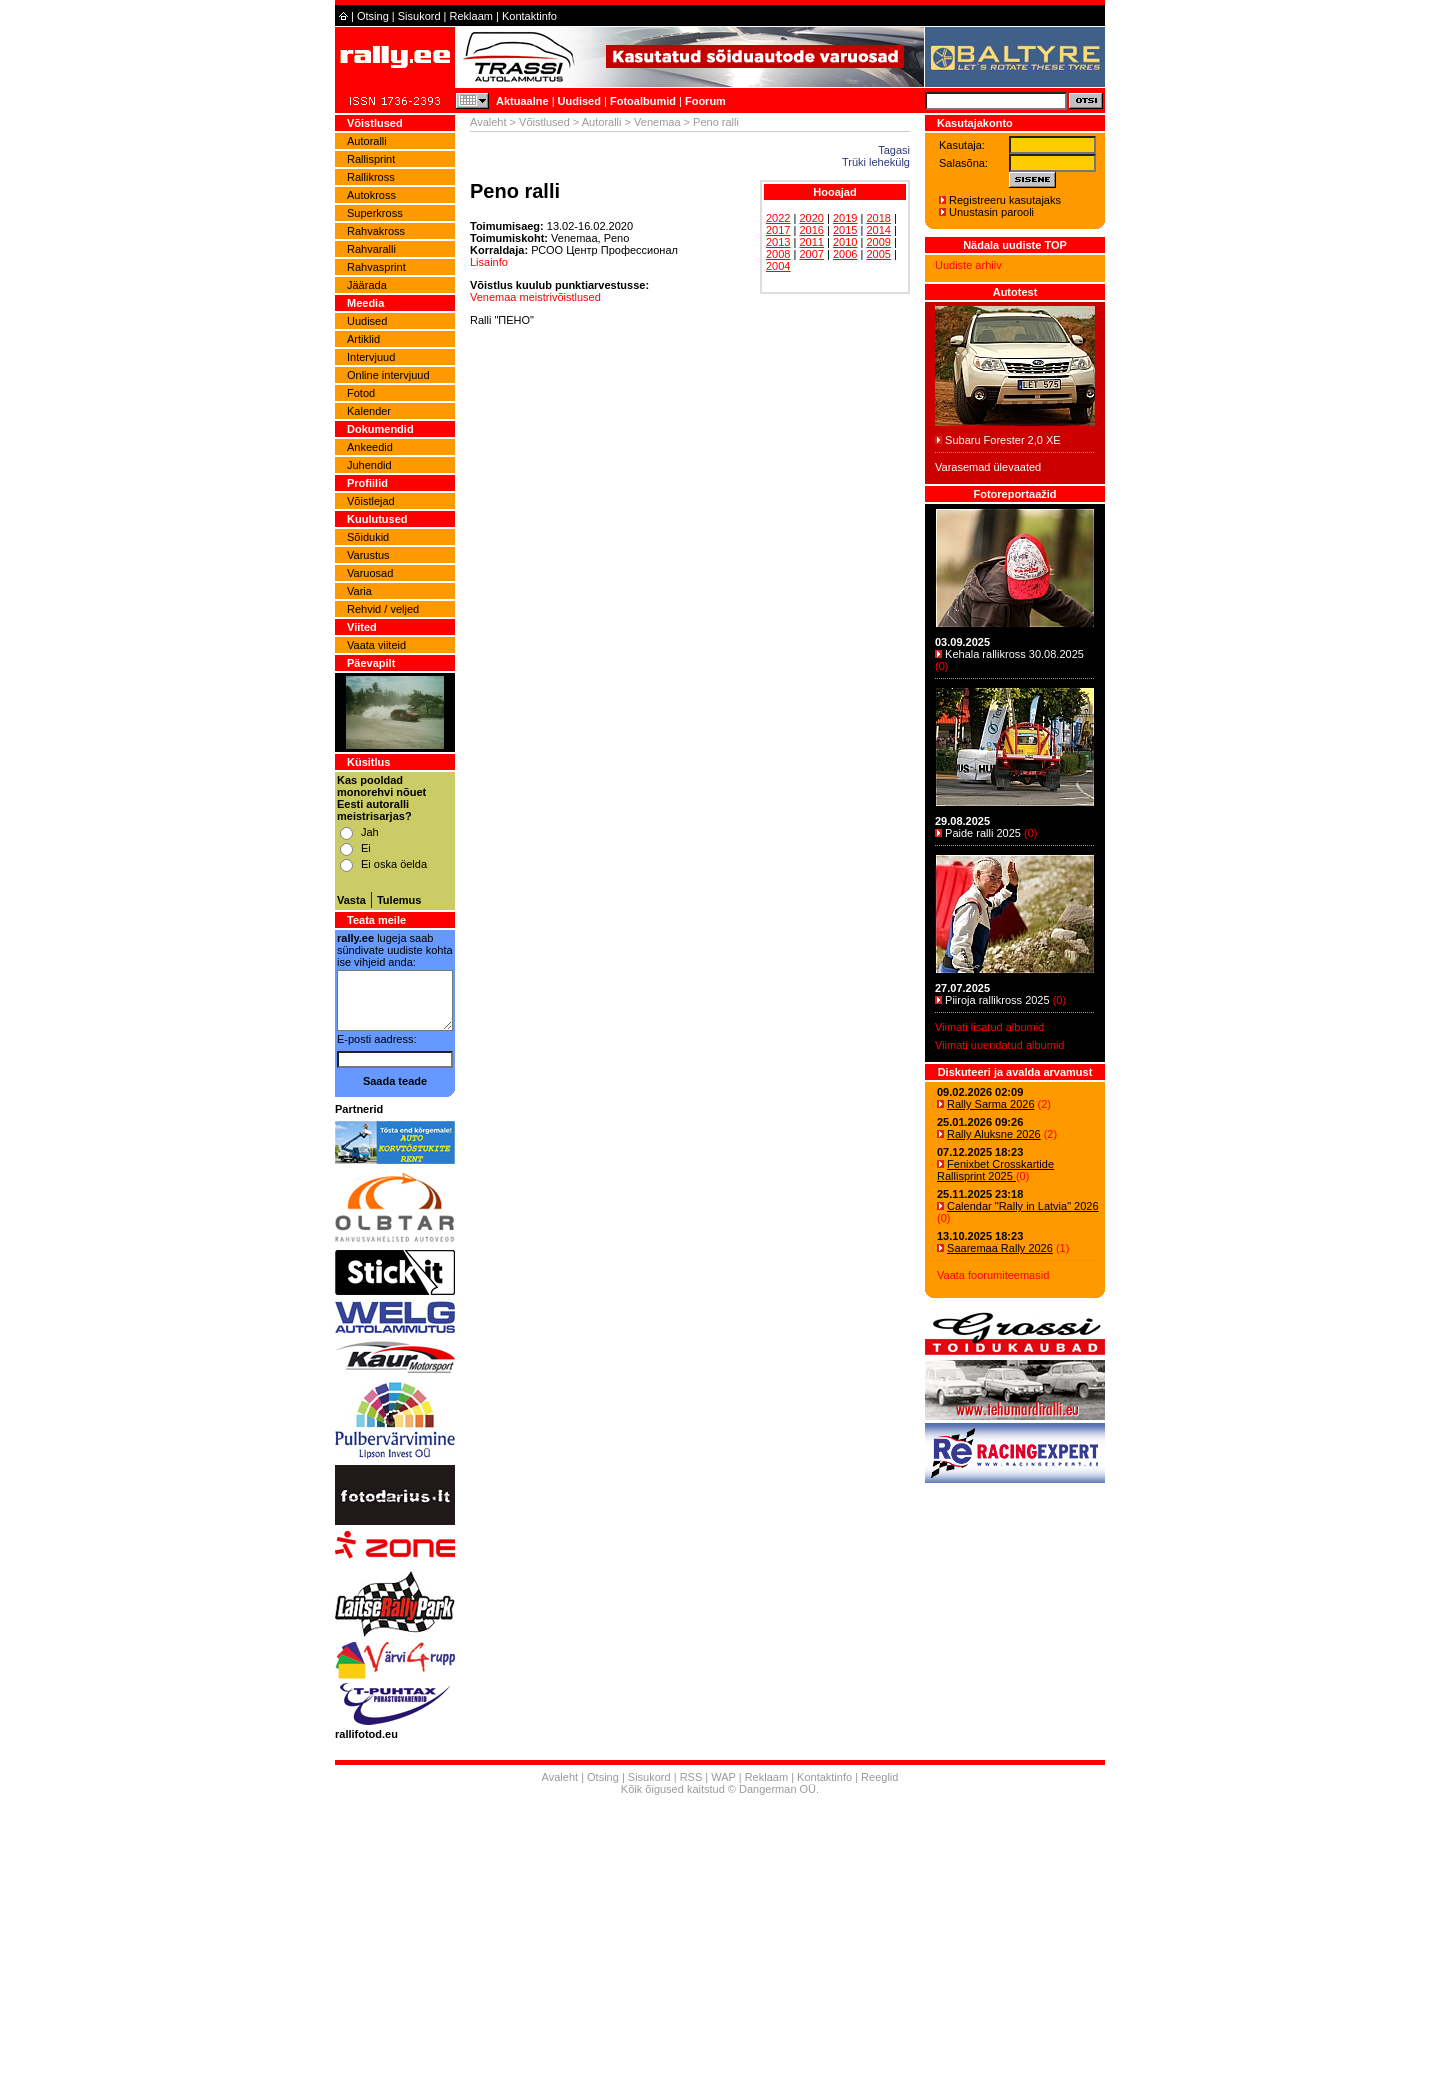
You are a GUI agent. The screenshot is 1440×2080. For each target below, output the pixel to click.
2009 (878, 242)
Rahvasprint (376, 267)
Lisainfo (489, 262)
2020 (811, 218)
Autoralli (367, 141)
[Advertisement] (720, 1940)
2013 (778, 242)
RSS (691, 1777)
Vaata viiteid (376, 645)
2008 (778, 254)
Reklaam (471, 16)
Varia (359, 591)
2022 (778, 218)
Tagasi (894, 150)
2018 (878, 218)
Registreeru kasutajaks (1005, 200)
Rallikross (371, 177)
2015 (845, 230)
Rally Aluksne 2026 (994, 1134)
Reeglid (879, 1777)
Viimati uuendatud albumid (999, 1045)
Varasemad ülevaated (988, 467)
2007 (811, 254)
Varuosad (370, 573)
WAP (723, 1777)
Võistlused (544, 122)
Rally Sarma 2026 (990, 1104)
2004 (778, 266)
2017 (778, 230)
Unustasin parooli (991, 212)
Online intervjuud (388, 375)
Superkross (375, 213)
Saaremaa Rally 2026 (1000, 1248)
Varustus (368, 555)
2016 (811, 230)
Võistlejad (371, 501)
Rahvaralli (371, 249)
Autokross (371, 195)
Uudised (579, 101)
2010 (845, 242)
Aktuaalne (522, 101)
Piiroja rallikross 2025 (997, 1000)
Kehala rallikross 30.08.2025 (1014, 654)
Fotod (361, 393)
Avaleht (488, 122)
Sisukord (419, 16)
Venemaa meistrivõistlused (535, 297)
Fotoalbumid (643, 101)
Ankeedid (370, 447)
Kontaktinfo (529, 16)
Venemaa (657, 122)
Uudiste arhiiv (968, 265)
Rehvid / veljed (383, 609)
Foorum (705, 101)
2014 (878, 230)
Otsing (373, 16)
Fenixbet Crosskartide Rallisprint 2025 (995, 1170)
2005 (878, 254)
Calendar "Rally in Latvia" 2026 (1023, 1206)
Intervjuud (371, 357)
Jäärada (367, 285)
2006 (845, 254)
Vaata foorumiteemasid (993, 1275)
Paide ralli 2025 (983, 833)
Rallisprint (371, 159)
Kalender (369, 411)
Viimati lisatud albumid (989, 1027)
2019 (845, 218)
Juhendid (369, 465)
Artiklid (363, 339)
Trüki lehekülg (876, 162)
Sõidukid (368, 537)
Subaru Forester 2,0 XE (1003, 440)
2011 (811, 242)
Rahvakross (376, 231)
